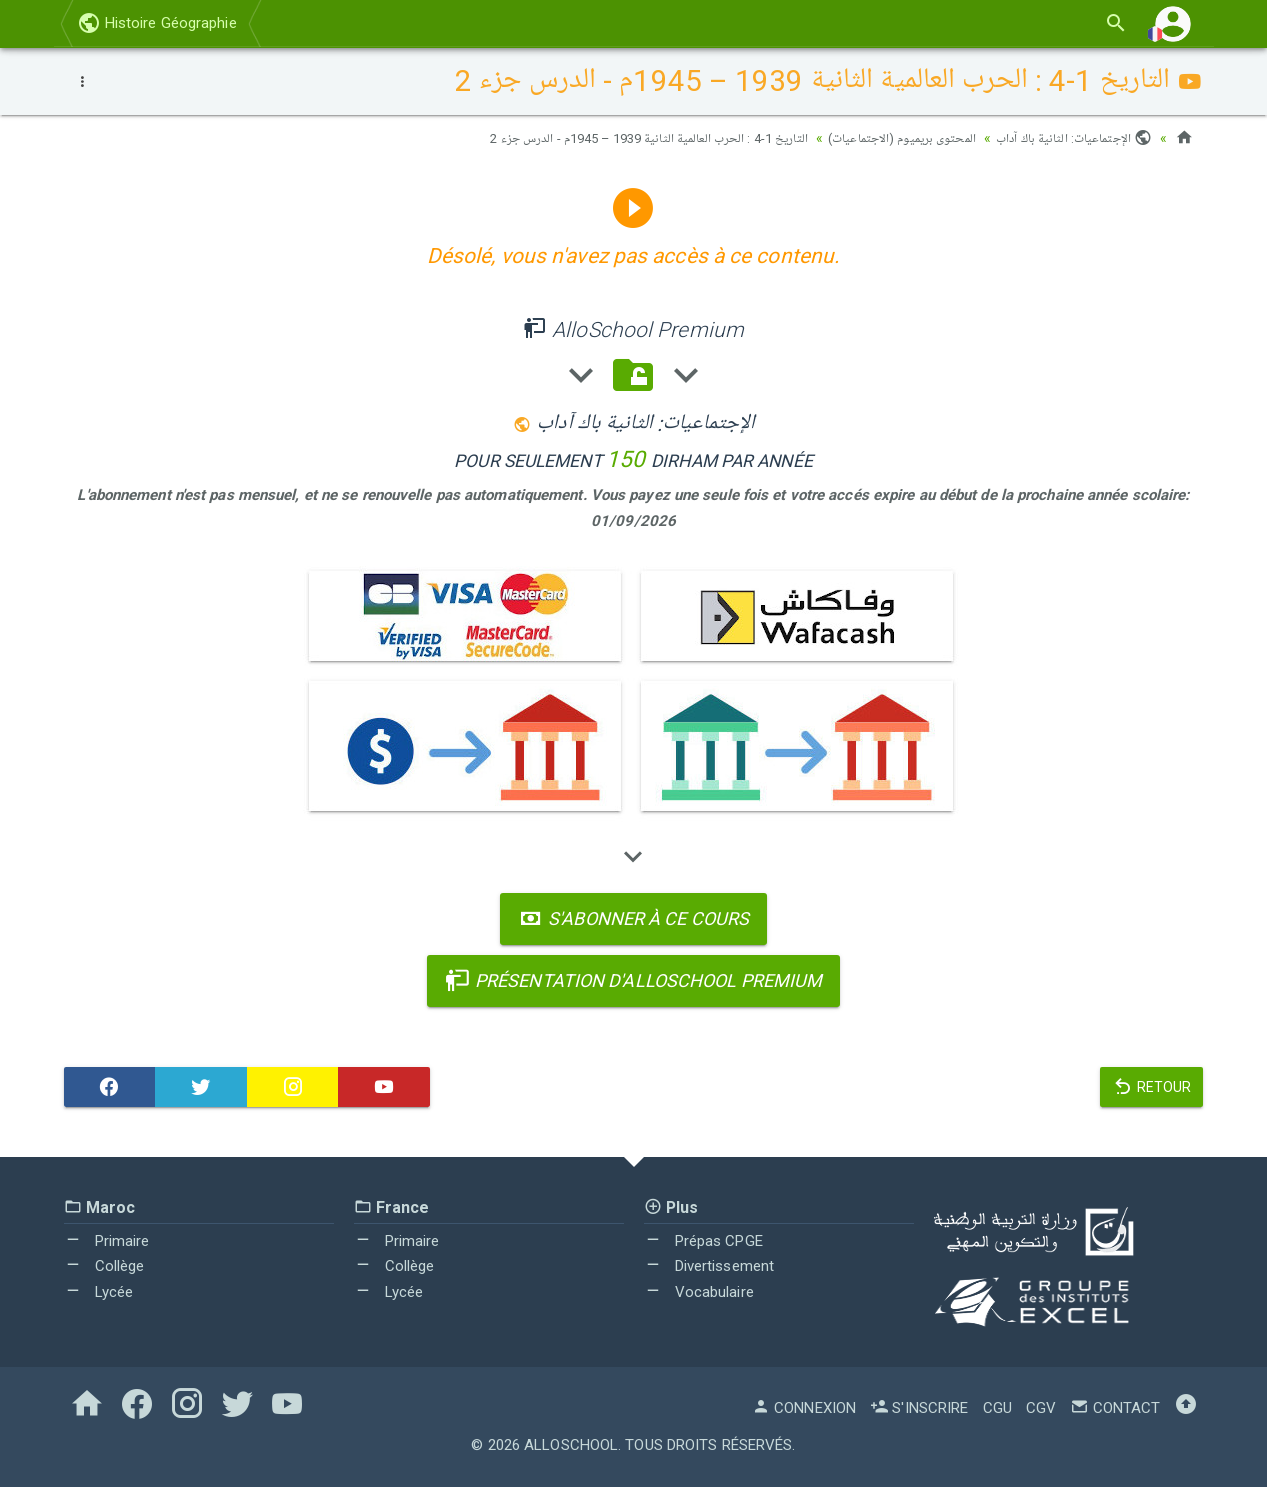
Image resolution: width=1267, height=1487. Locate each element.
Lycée (99, 1292)
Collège (104, 1266)
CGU (997, 1408)
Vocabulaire (699, 1292)
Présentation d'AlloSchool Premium (634, 980)
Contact (1115, 1408)
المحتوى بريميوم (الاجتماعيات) (884, 138)
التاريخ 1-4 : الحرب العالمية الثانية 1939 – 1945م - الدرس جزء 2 (611, 138)
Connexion (804, 1408)
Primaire (107, 1241)
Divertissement (709, 1266)
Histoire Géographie (157, 23)
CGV (1041, 1408)
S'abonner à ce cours (633, 918)
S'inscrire (919, 1408)
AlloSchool (571, 1445)
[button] (1173, 23)
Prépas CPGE (703, 1241)
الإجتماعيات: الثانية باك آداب (1068, 138)
